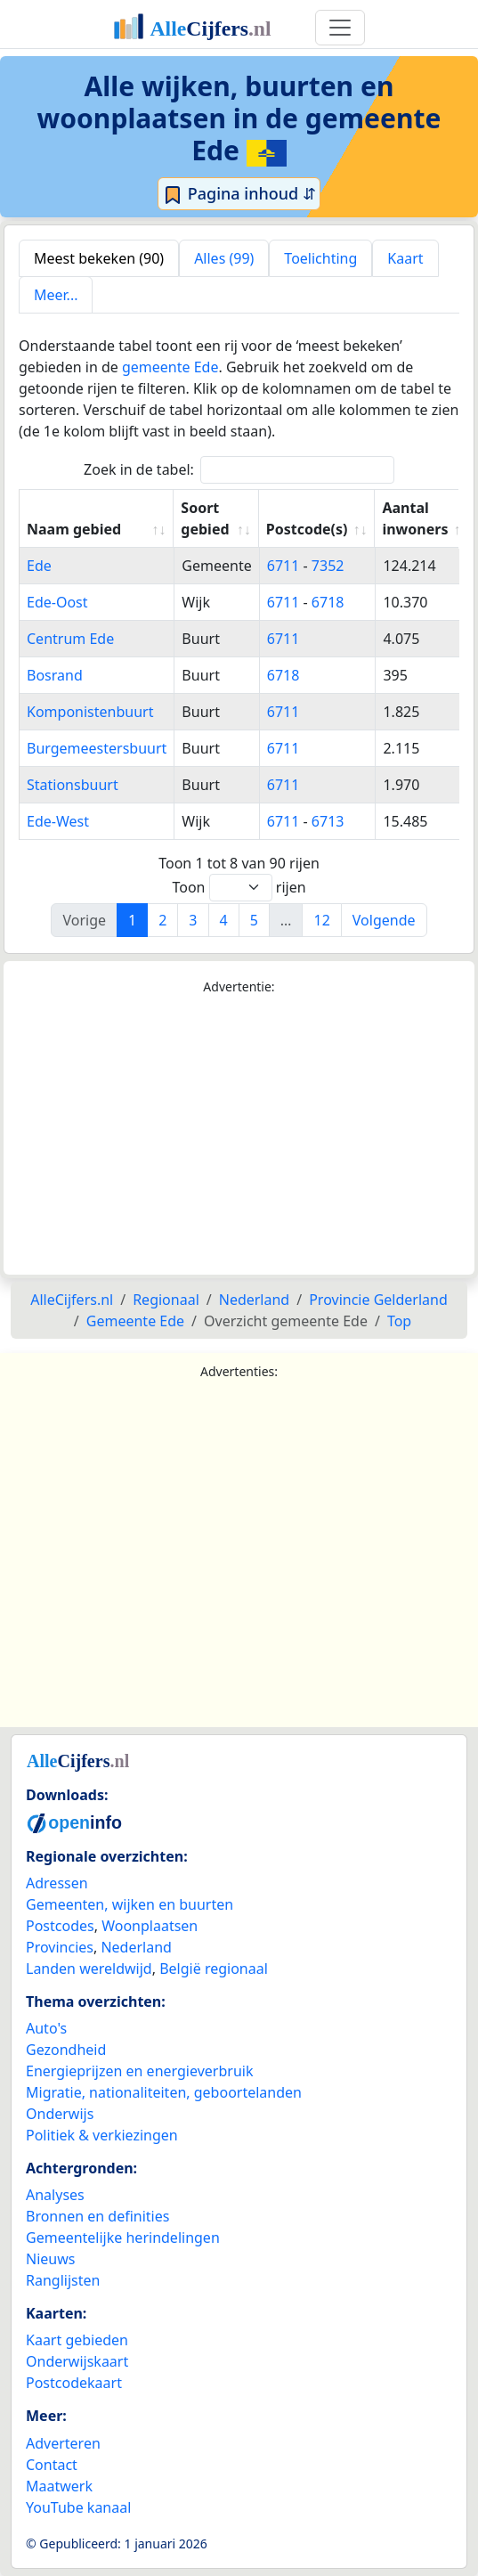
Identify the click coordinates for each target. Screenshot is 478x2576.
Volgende (384, 920)
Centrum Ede (70, 638)
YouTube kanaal (78, 2507)
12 (321, 920)
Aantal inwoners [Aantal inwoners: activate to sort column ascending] (415, 518)
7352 (328, 565)
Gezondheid (66, 2049)
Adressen (57, 1883)
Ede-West (58, 821)
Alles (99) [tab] (224, 258)
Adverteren (63, 2443)
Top (399, 1321)
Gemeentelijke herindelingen (123, 2237)
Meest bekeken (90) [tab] (99, 258)
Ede (39, 565)
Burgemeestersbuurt (96, 748)
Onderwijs (59, 2114)
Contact (51, 2464)
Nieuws (50, 2259)
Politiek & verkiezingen (102, 2135)
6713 (328, 821)
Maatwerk (59, 2486)
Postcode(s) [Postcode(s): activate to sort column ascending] (307, 529)
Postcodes (60, 1926)
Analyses (55, 2195)
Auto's (46, 2028)
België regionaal (213, 1968)
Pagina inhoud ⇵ (239, 194)
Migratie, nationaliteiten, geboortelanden (164, 2092)
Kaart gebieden (77, 2340)
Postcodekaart (74, 2383)
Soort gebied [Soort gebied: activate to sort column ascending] (205, 518)
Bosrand (55, 675)
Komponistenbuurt (90, 711)
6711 (283, 565)
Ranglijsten (63, 2280)
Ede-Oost (57, 602)
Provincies (59, 1947)
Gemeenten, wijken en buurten (129, 1904)
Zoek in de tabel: (239, 470)
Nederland (136, 1947)
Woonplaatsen (149, 1926)
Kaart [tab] (405, 258)
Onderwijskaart (77, 2361)
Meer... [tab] (55, 295)
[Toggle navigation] (340, 27)
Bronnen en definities (97, 2216)
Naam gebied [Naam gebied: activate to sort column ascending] (74, 529)
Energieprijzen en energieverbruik (139, 2071)
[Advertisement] (239, 1135)
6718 (328, 602)
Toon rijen (238, 887)
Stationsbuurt (72, 785)
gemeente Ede (170, 367)
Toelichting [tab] (320, 258)
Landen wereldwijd (89, 1968)
